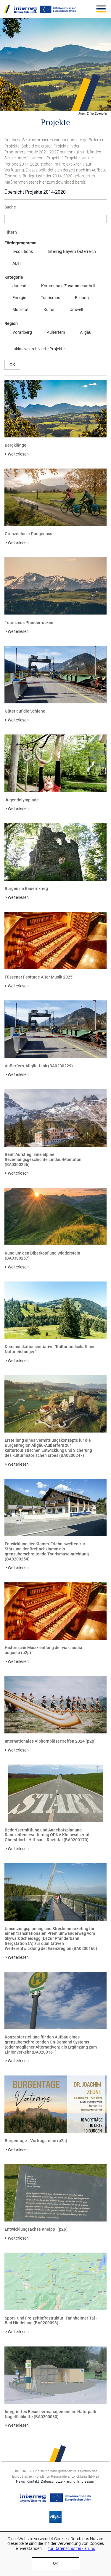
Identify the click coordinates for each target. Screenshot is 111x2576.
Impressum (86, 2481)
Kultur (45, 310)
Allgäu (81, 333)
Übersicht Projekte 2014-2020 (35, 192)
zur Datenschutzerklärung (71, 2548)
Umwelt (72, 310)
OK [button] (12, 364)
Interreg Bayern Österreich (68, 252)
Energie (15, 298)
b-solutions (18, 252)
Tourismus (46, 298)
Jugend (15, 286)
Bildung (78, 298)
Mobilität (16, 310)
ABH (12, 264)
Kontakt (33, 2481)
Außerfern (52, 333)
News (20, 2481)
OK (55, 2563)
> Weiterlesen (17, 454)
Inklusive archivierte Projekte (34, 349)
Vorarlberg (18, 333)
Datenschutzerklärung (58, 2481)
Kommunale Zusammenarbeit (64, 286)
